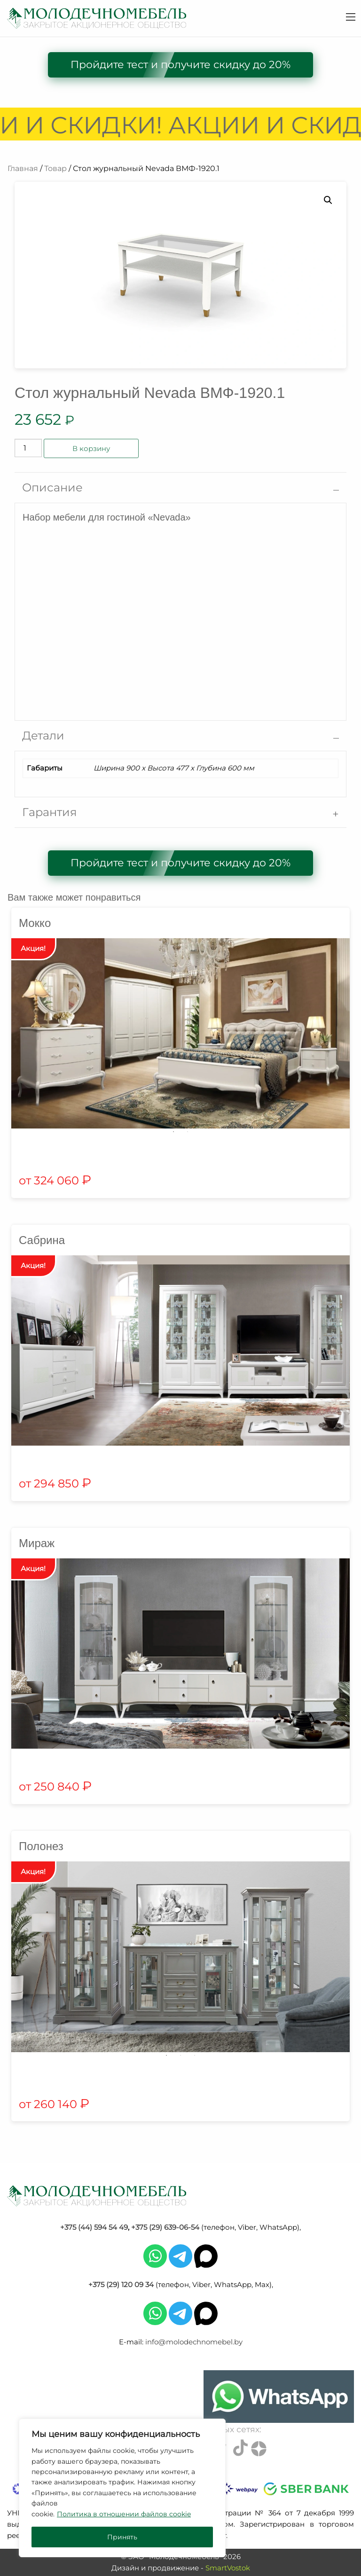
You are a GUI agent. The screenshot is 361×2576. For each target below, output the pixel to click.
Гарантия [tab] (49, 812)
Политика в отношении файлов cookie (124, 2514)
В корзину (91, 448)
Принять (122, 2537)
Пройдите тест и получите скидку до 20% (180, 64)
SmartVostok (227, 2567)
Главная (23, 168)
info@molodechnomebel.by (194, 2341)
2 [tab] (187, 1131)
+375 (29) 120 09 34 (121, 2284)
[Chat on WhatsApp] (279, 2396)
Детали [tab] (43, 735)
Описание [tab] (52, 487)
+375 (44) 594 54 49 (94, 2227)
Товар (55, 168)
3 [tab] (194, 2055)
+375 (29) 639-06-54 (165, 2227)
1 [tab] (173, 1131)
